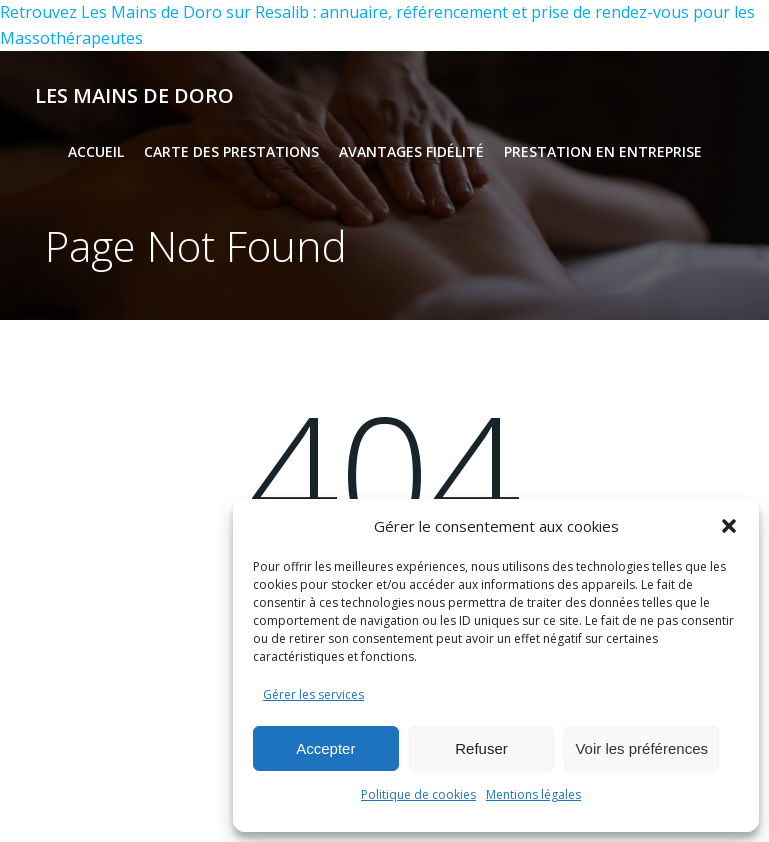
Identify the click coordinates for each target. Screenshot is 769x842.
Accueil (96, 151)
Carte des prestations (231, 151)
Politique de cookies (418, 794)
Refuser (481, 748)
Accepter (325, 748)
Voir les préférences (641, 748)
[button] (729, 526)
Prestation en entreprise (603, 151)
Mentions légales (533, 794)
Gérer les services (313, 694)
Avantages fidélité (411, 151)
